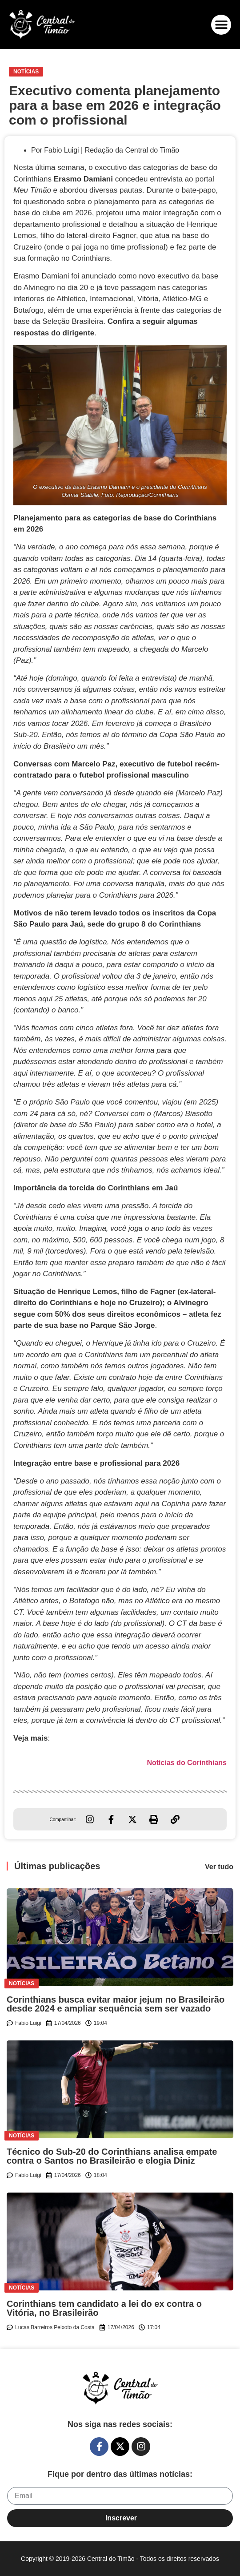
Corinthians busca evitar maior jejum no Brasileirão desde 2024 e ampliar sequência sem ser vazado (115, 2004)
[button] (221, 25)
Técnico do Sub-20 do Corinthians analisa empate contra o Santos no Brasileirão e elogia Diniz (112, 2156)
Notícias (26, 72)
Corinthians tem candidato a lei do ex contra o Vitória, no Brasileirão (104, 2308)
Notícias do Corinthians (187, 1762)
